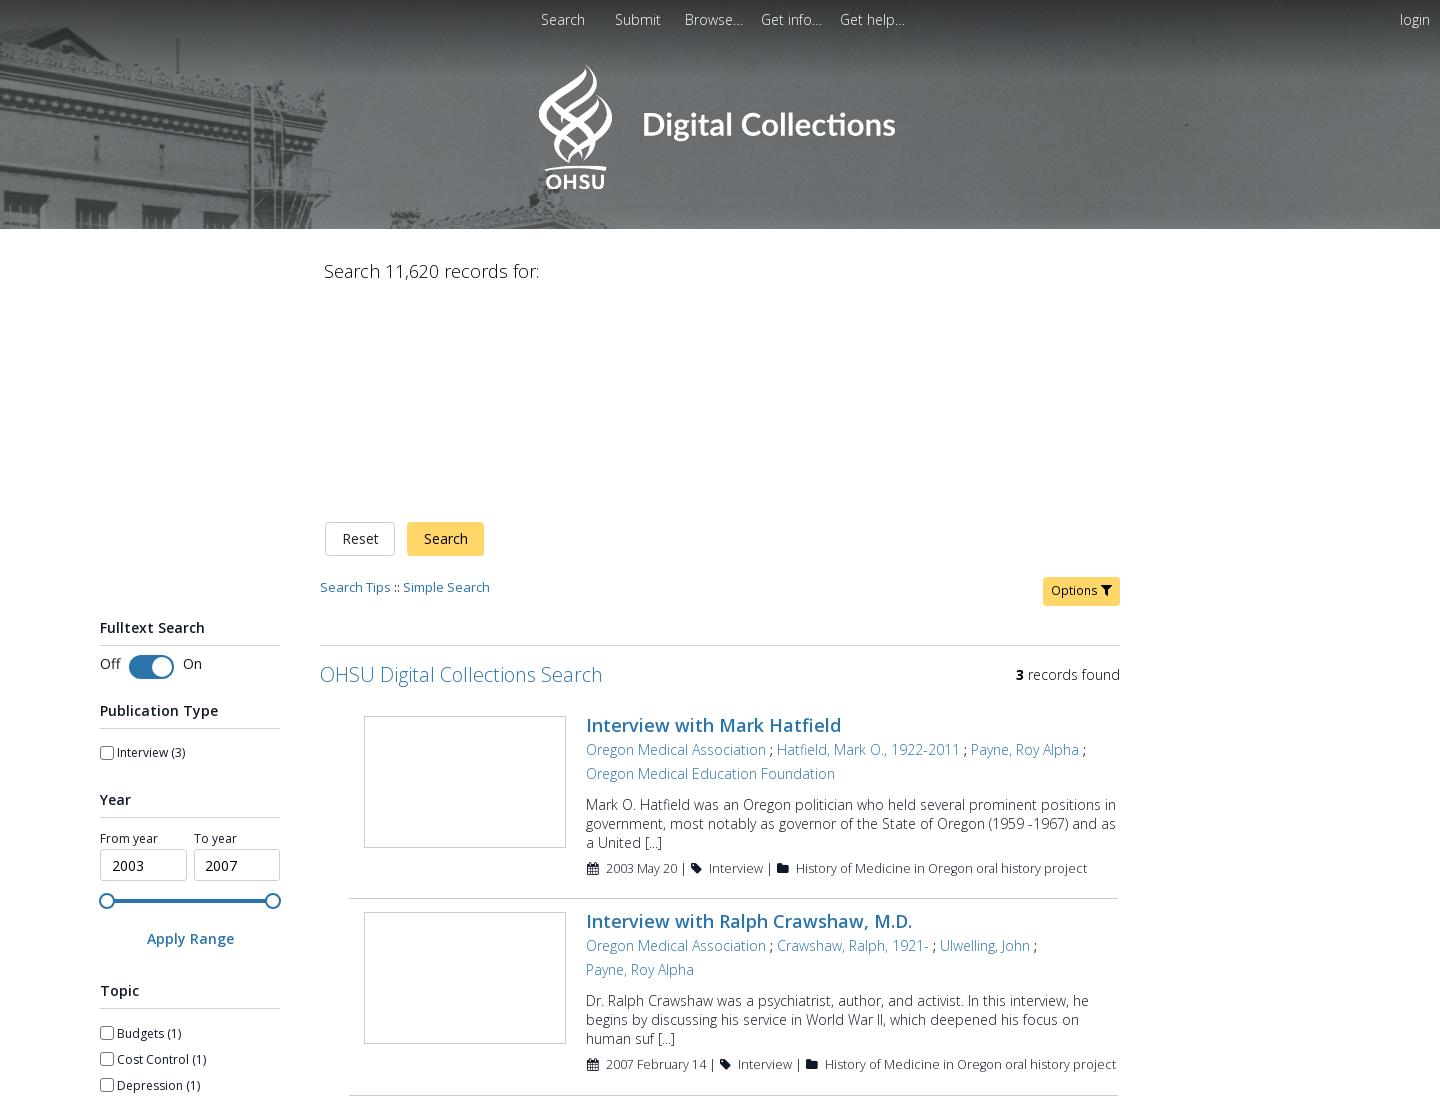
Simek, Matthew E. (954, 932)
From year (129, 629)
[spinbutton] (143, 656)
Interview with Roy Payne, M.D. (722, 908)
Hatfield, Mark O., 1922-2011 (868, 539)
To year (215, 629)
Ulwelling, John (985, 736)
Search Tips (355, 377)
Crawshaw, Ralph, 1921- (853, 736)
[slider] (107, 691)
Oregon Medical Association (676, 539)
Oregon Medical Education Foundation (710, 563)
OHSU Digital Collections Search (461, 464)
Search (446, 329)
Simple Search (446, 377)
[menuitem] (640, 19)
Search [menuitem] (563, 19)
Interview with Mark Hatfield (713, 515)
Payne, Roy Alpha (1025, 539)
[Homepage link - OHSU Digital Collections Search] (719, 184)
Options (1081, 380)
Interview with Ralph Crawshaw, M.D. (749, 712)
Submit (640, 19)
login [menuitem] (1415, 19)
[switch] (151, 457)
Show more (133, 1029)
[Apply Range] (190, 729)
